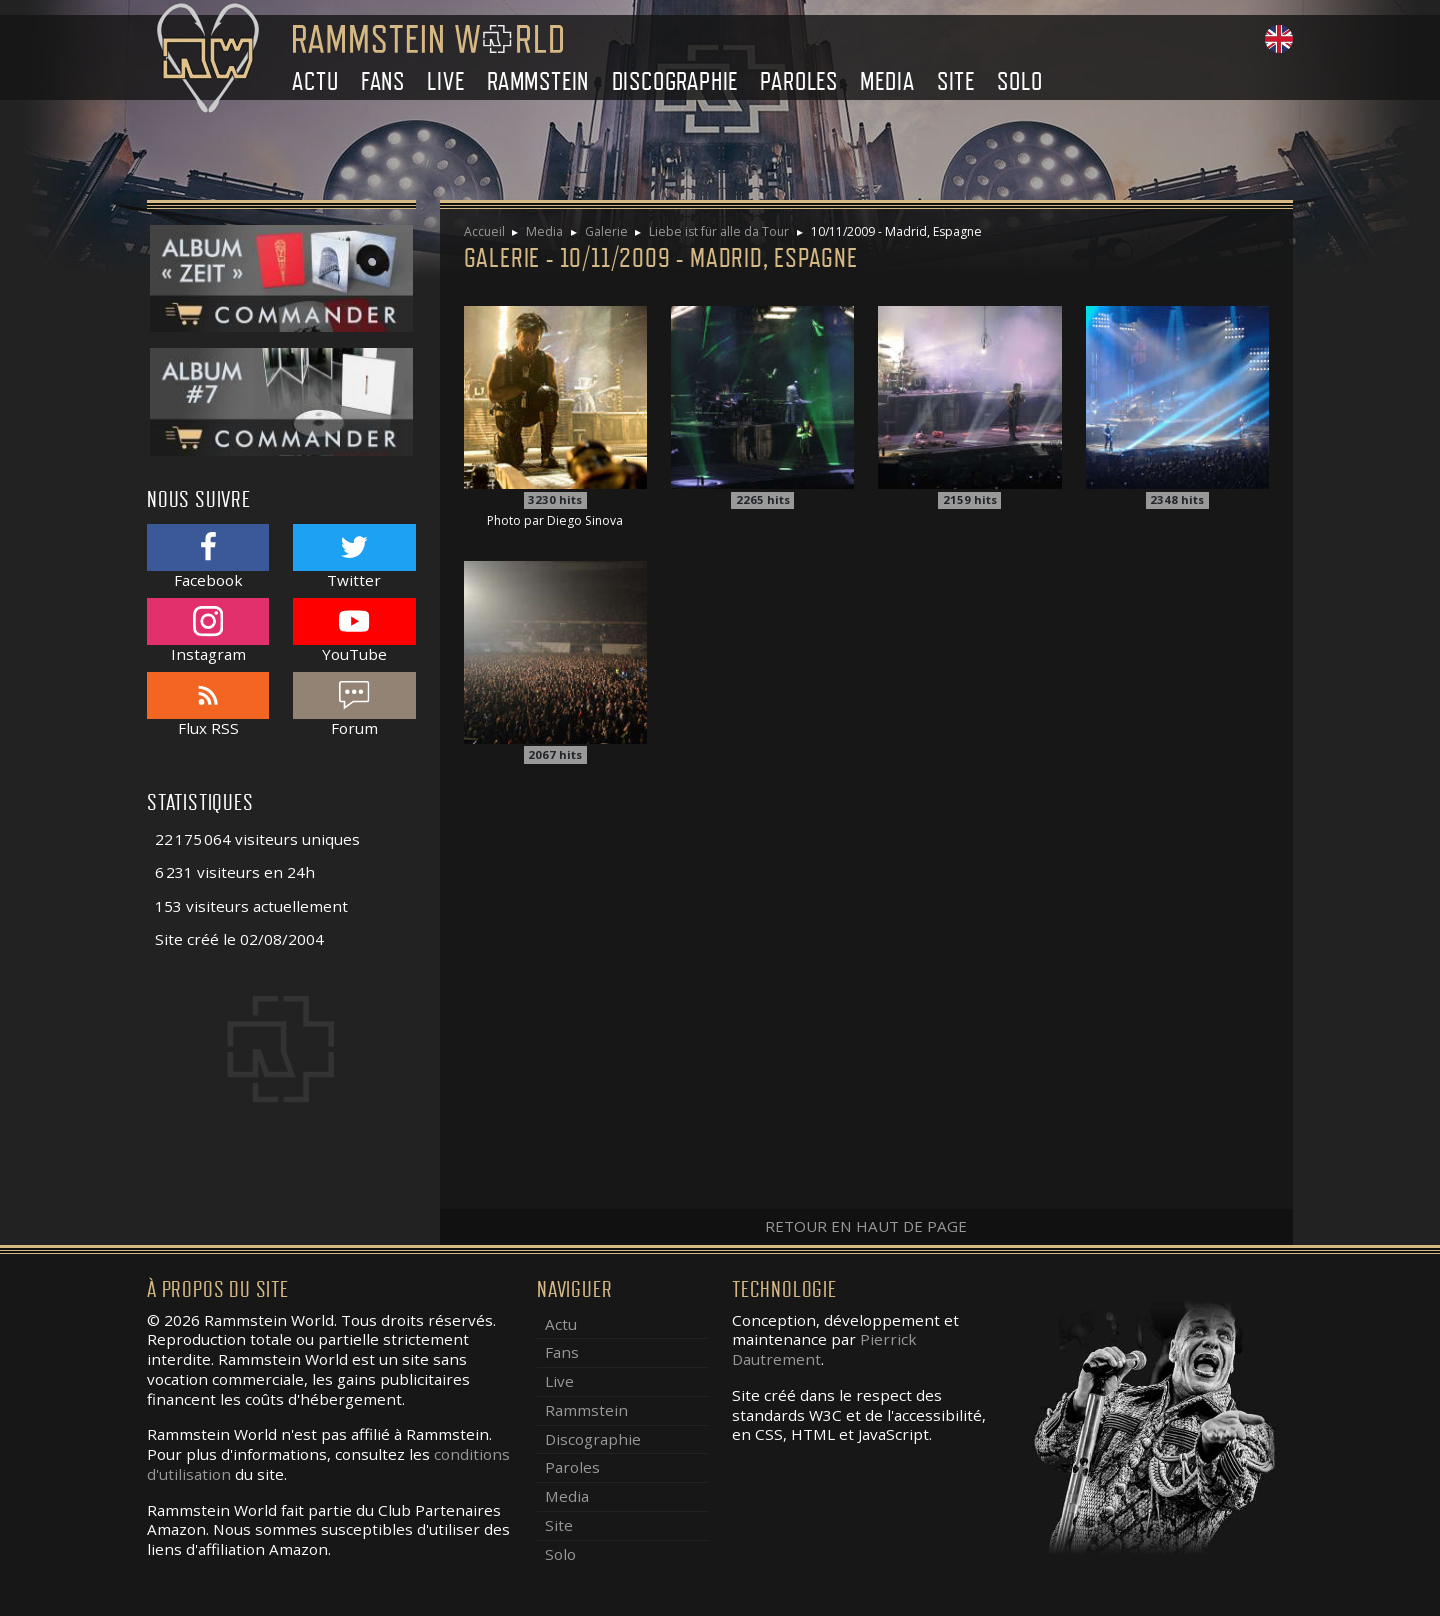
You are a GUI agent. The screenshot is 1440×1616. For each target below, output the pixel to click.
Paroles (799, 81)
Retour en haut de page (866, 1226)
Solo (1019, 81)
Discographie (675, 81)
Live (445, 81)
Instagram (208, 630)
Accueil (484, 231)
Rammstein (538, 81)
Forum (354, 704)
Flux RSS (208, 704)
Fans (383, 81)
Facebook (208, 556)
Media (887, 81)
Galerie (606, 231)
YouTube (354, 630)
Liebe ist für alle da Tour (719, 231)
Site (956, 81)
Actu (315, 81)
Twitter (354, 556)
